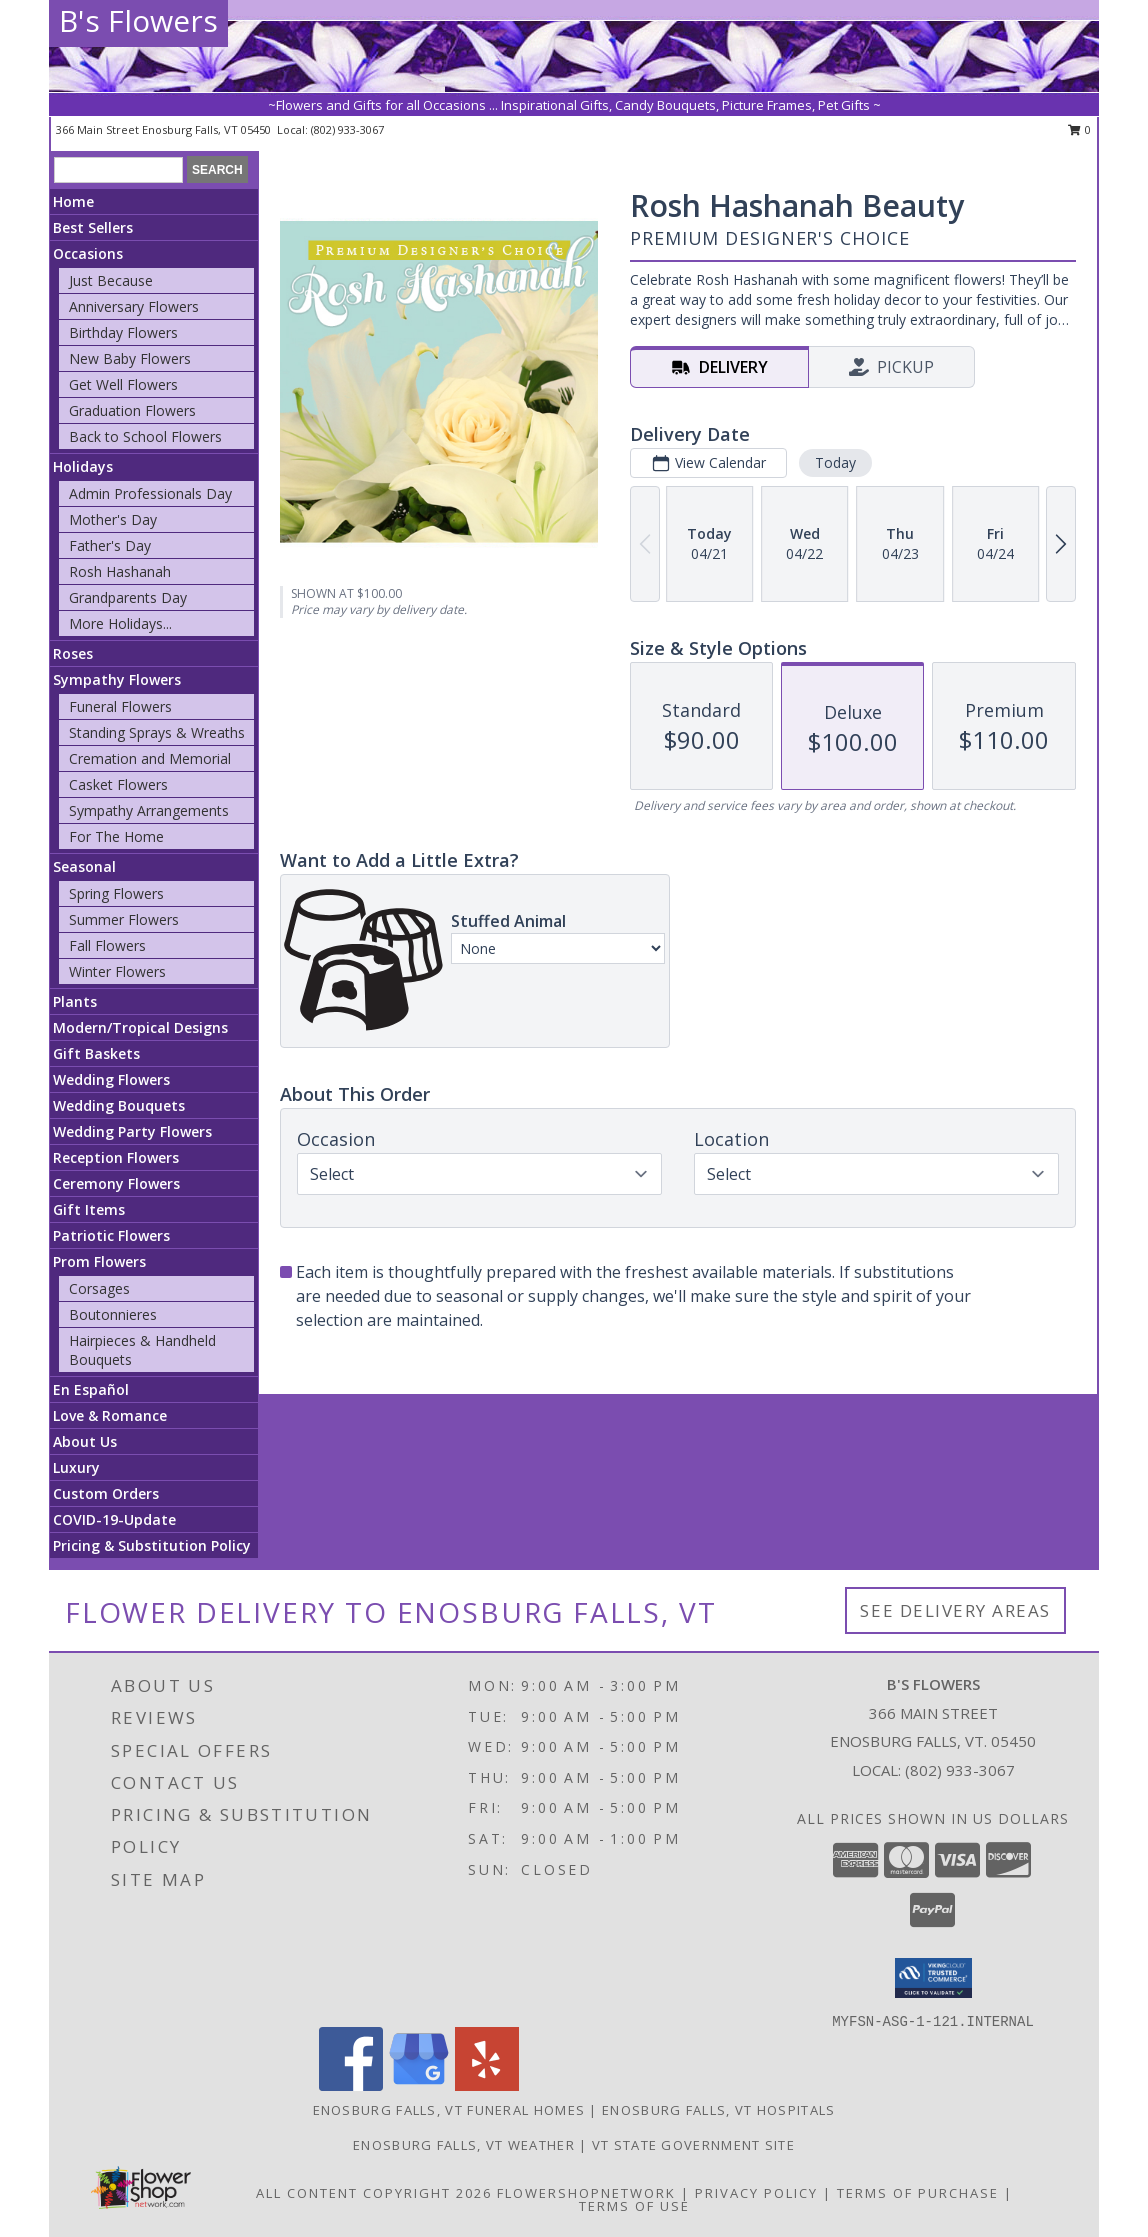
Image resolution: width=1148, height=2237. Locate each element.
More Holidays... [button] (120, 623)
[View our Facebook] (351, 2085)
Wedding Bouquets (119, 1105)
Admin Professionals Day (150, 493)
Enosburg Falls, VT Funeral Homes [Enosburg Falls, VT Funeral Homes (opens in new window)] (449, 2110)
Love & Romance (110, 1415)
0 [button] (1079, 129)
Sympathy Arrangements (149, 810)
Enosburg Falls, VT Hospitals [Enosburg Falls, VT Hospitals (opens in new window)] (718, 2110)
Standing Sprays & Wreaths (157, 732)
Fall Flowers (107, 945)
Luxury (76, 1467)
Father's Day (110, 545)
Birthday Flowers (123, 332)
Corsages (99, 1288)
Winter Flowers (117, 971)
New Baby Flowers (130, 358)
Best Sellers (93, 227)
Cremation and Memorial (150, 758)
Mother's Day (113, 519)
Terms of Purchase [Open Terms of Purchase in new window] (918, 2193)
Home (73, 201)
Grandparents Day (128, 597)
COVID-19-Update (114, 1519)
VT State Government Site (693, 2145)
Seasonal (84, 866)
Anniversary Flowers (134, 306)
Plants (75, 1001)
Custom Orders (106, 1493)
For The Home (116, 836)
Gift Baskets (96, 1053)
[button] (933, 1978)
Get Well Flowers (123, 384)
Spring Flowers (116, 893)
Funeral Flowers (120, 706)
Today (835, 462)
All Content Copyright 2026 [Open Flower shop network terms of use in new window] (374, 2193)
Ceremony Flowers (116, 1183)
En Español (91, 1389)
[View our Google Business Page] (419, 2085)
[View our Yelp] (487, 2085)
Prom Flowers (99, 1261)
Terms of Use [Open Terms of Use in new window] (634, 2206)
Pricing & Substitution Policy (152, 1545)
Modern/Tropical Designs (140, 1027)
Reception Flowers (116, 1157)
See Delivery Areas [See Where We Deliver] (955, 1610)
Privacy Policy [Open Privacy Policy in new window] (756, 2193)
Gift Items (89, 1209)
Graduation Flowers (132, 410)
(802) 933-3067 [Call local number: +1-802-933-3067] (347, 129)
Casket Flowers (118, 784)
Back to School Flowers (145, 436)
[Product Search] (118, 170)
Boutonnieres (113, 1314)
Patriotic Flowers (111, 1235)
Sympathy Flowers (117, 679)
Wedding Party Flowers (132, 1131)
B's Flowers (138, 20)
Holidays (83, 466)
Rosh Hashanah (120, 571)
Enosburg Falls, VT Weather (464, 2145)
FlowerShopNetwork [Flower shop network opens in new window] (586, 2193)
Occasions (88, 253)
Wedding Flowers (111, 1079)
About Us (85, 1441)
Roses (73, 653)
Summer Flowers (124, 919)
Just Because (111, 280)
